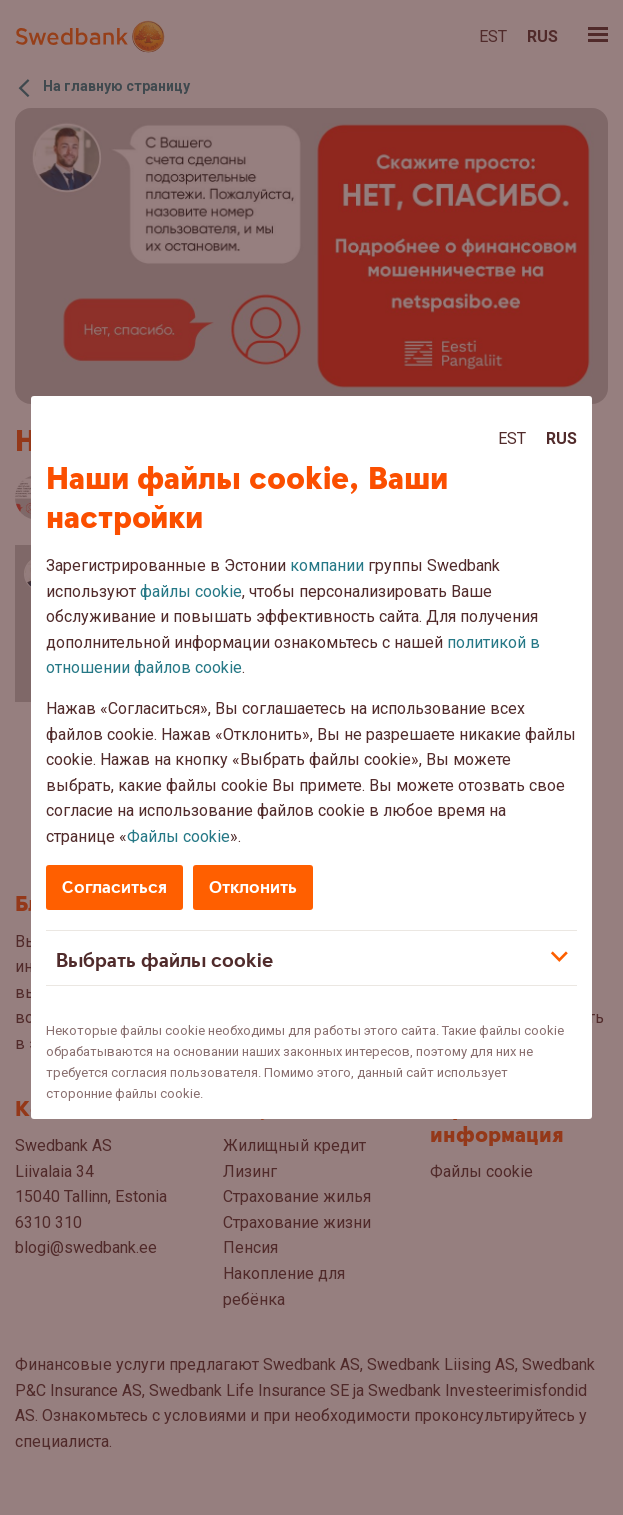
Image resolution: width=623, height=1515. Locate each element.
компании (327, 565)
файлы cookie (191, 591)
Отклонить (253, 887)
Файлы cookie (178, 836)
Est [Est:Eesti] (512, 438)
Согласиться (114, 887)
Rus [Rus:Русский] (561, 438)
